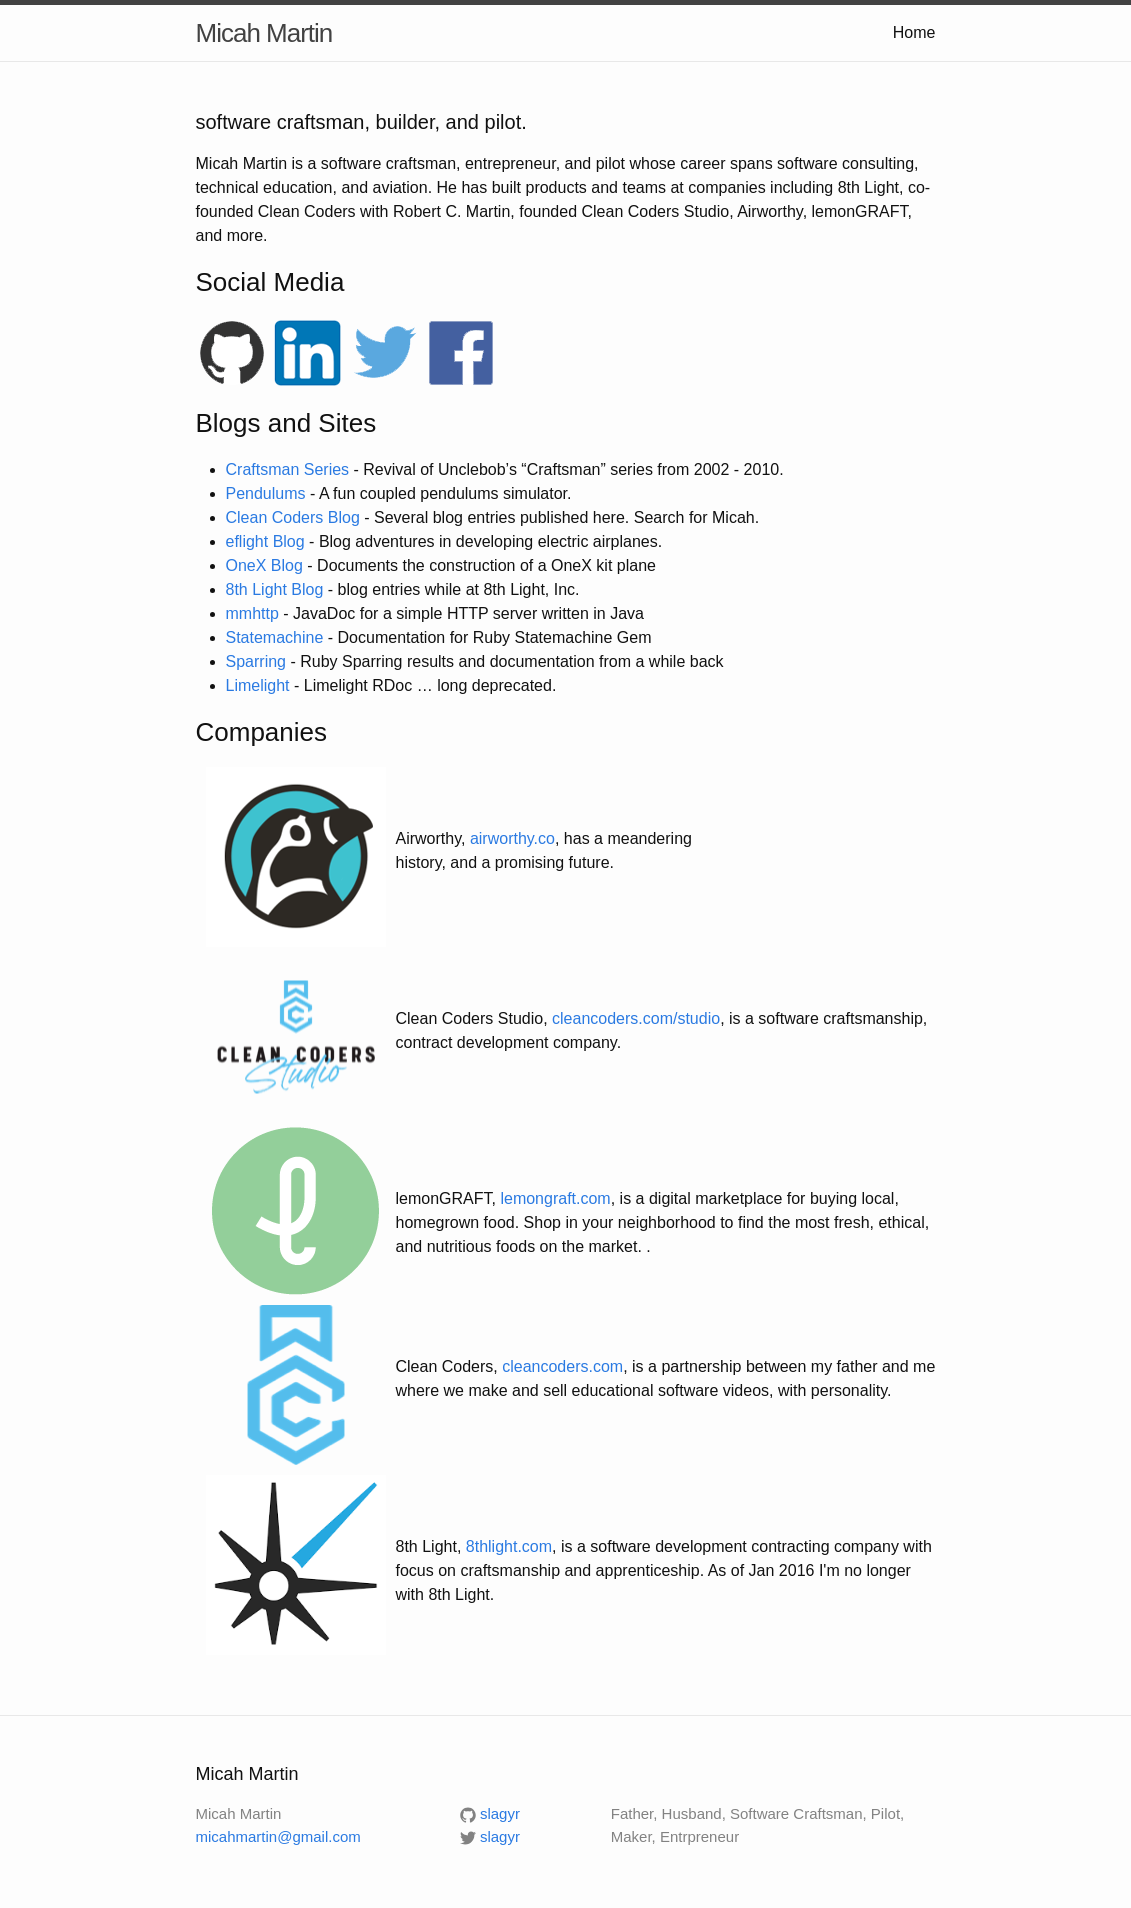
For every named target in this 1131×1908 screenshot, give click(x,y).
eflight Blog (265, 541)
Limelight (258, 685)
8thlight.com (509, 1546)
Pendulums (266, 493)
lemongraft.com (555, 1198)
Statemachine (275, 637)
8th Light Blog (275, 589)
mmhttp (252, 613)
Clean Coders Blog (293, 517)
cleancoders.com (562, 1366)
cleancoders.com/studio (636, 1018)
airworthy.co (512, 838)
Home (914, 32)
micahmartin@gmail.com (278, 1836)
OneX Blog (264, 565)
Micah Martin (264, 33)
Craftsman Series (288, 469)
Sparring (256, 661)
